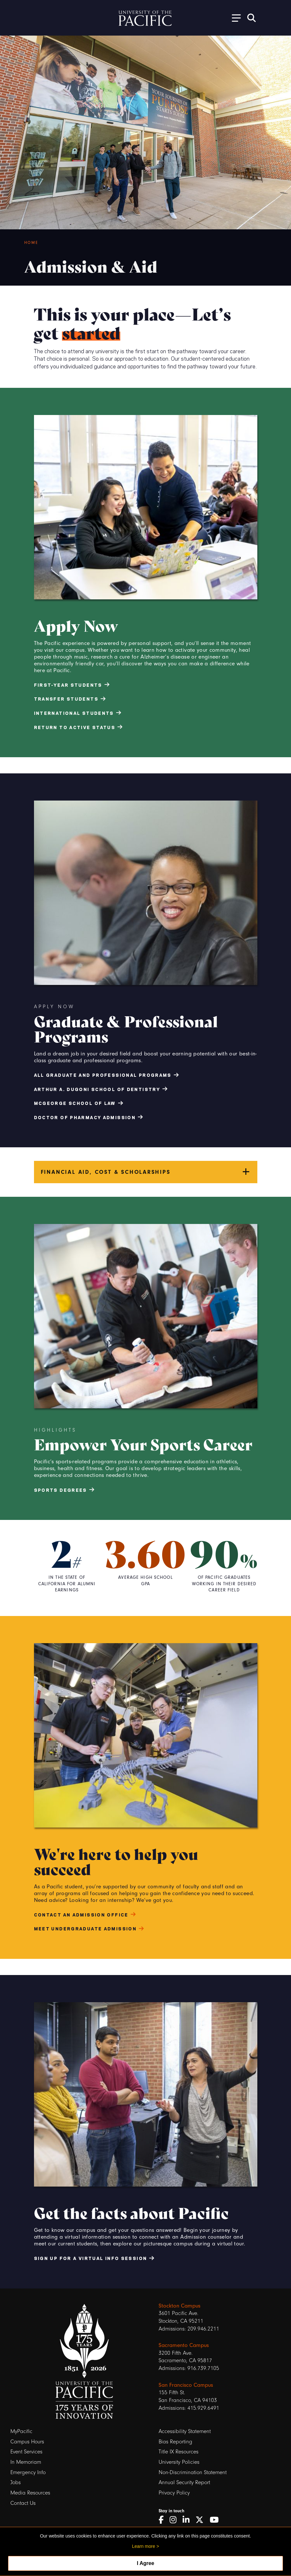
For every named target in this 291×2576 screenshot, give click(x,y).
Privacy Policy (174, 2493)
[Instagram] (175, 2520)
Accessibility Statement (185, 2431)
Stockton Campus (179, 2305)
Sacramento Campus (184, 2345)
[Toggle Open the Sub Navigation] (234, 18)
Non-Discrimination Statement (193, 2472)
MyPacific (21, 2431)
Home (31, 242)
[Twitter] (202, 2520)
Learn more (143, 2546)
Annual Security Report (184, 2482)
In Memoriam (25, 2462)
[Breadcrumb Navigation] (155, 243)
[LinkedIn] (188, 2520)
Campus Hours (27, 2442)
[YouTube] (216, 2520)
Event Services (26, 2452)
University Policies (179, 2462)
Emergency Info (28, 2472)
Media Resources (30, 2493)
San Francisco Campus (186, 2385)
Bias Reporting (175, 2442)
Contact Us (23, 2503)
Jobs (15, 2482)
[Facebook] (163, 2520)
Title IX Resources (178, 2452)
